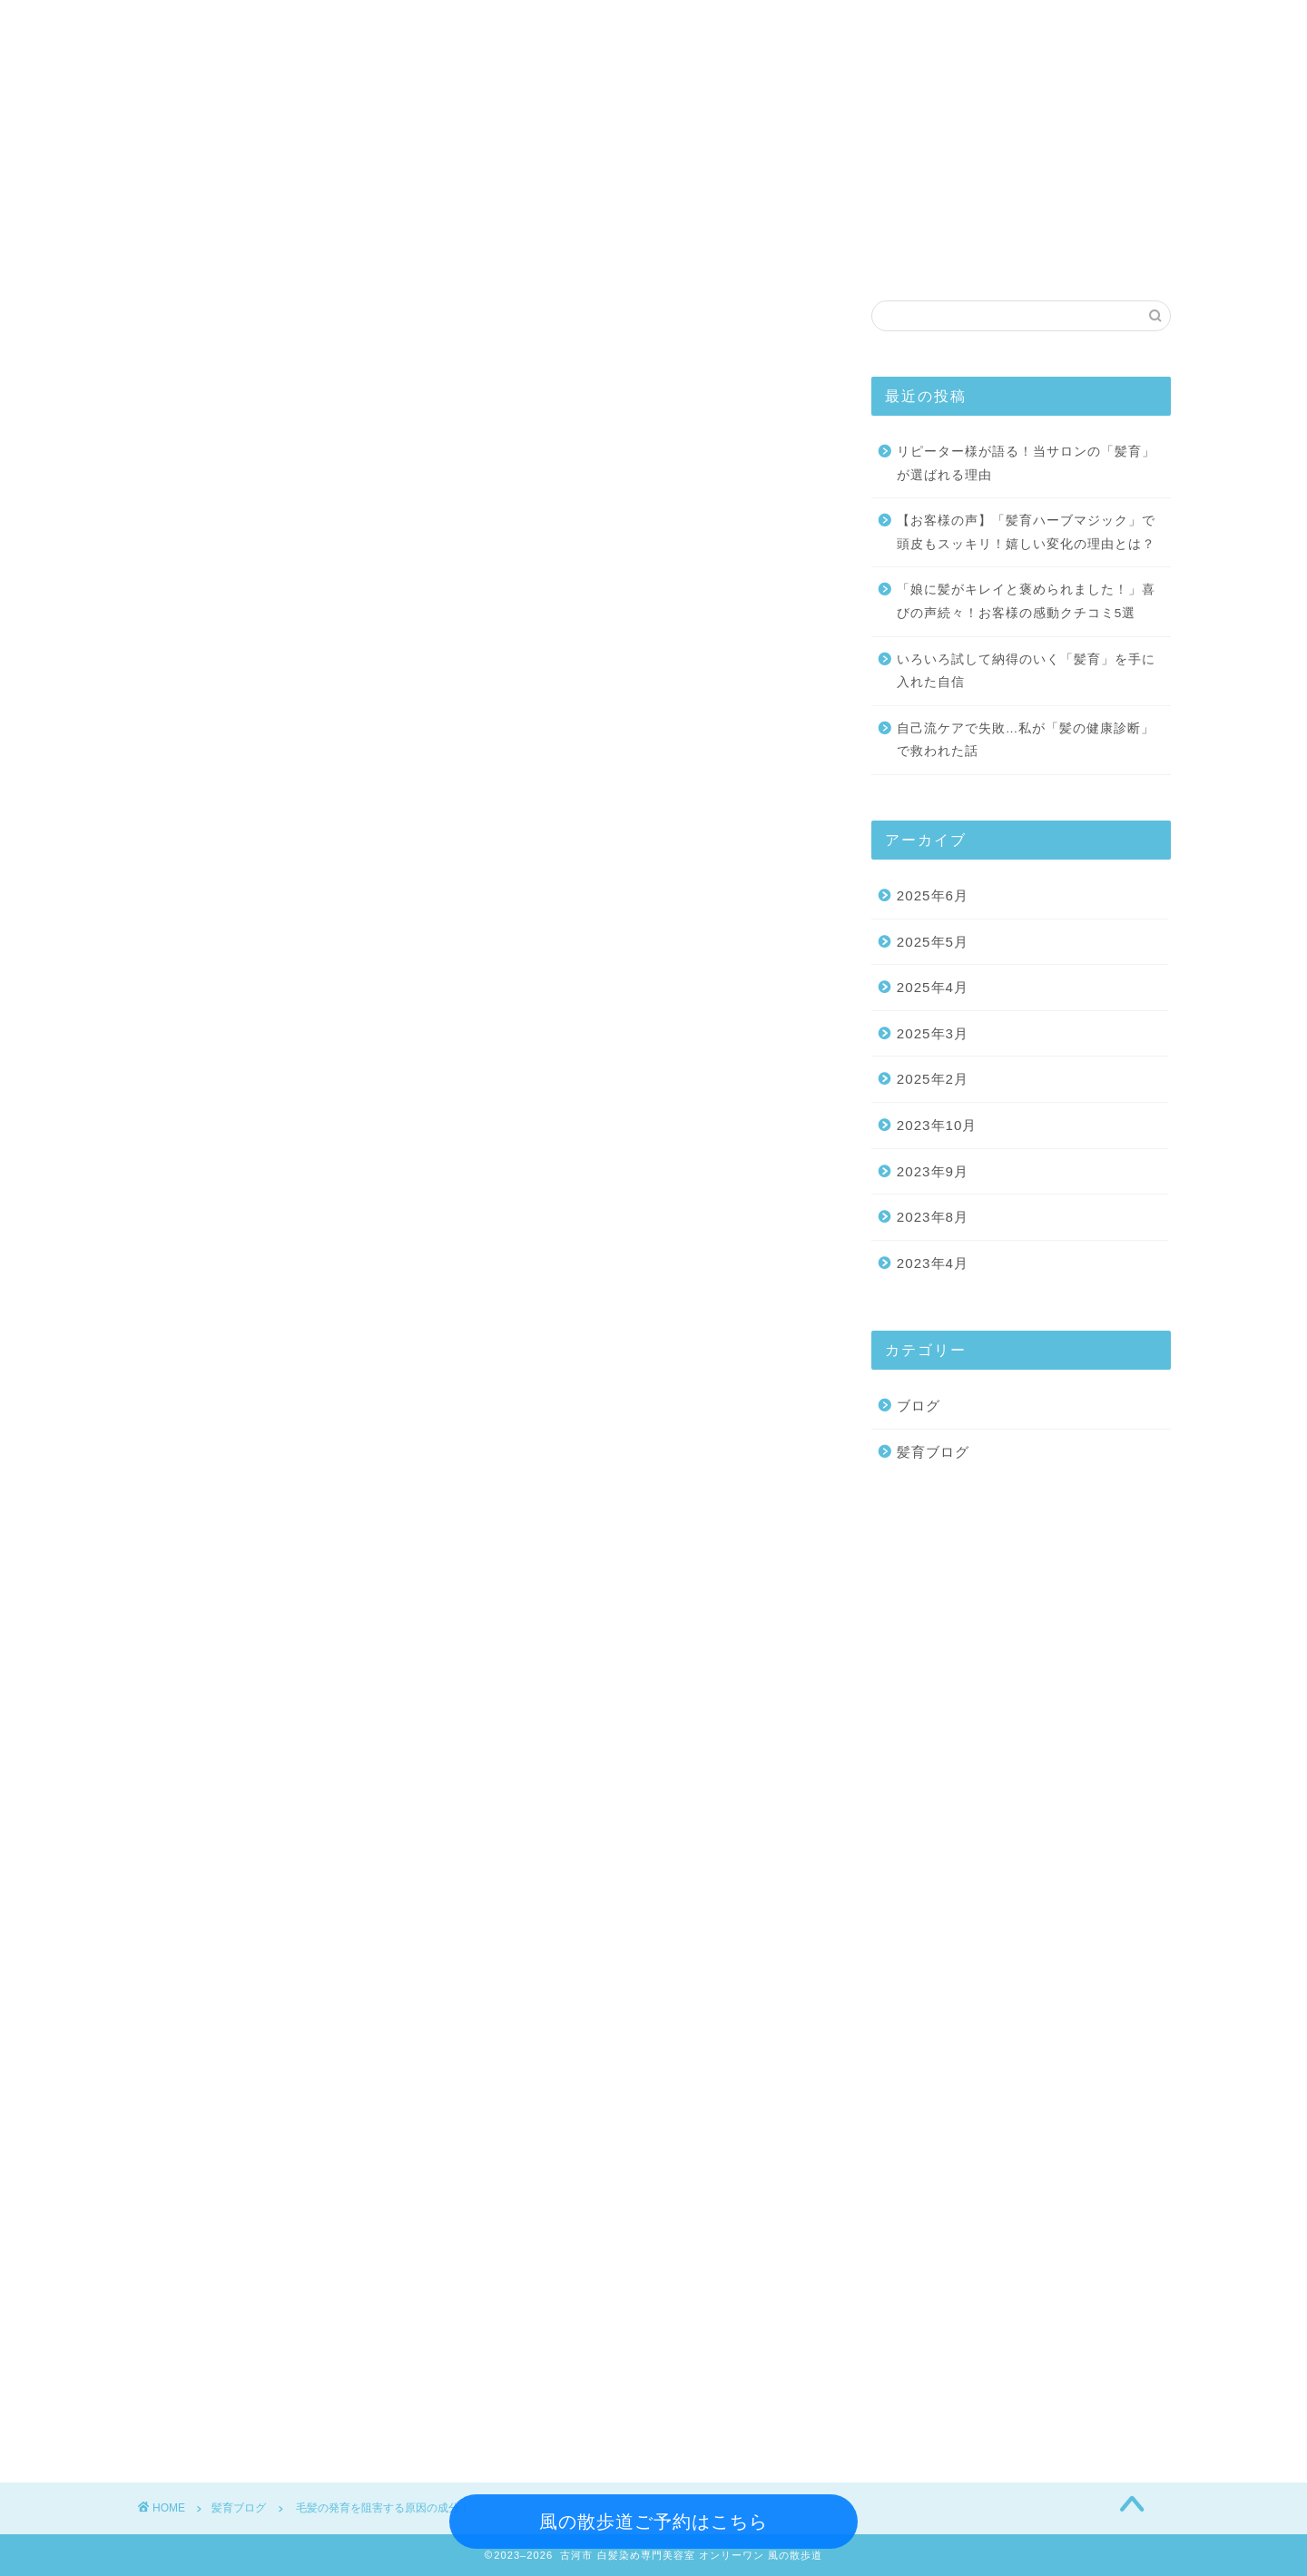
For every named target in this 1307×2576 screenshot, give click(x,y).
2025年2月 (932, 1079)
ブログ (918, 1406)
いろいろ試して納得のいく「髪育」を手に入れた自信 (1026, 672)
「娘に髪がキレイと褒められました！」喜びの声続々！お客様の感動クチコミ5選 (1026, 602)
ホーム (195, 253)
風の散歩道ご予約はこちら (653, 2522)
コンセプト (585, 253)
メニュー (304, 253)
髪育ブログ (839, 253)
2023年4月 (932, 1264)
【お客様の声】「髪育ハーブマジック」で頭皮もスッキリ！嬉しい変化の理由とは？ (1026, 533)
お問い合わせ (1084, 253)
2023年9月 (932, 1172)
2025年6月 (932, 896)
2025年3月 (932, 1034)
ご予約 (957, 253)
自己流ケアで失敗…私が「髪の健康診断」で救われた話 (1026, 741)
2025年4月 (932, 988)
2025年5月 (932, 942)
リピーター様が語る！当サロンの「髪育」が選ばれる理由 (1026, 464)
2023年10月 (937, 1126)
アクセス (712, 253)
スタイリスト (440, 253)
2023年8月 (932, 1217)
